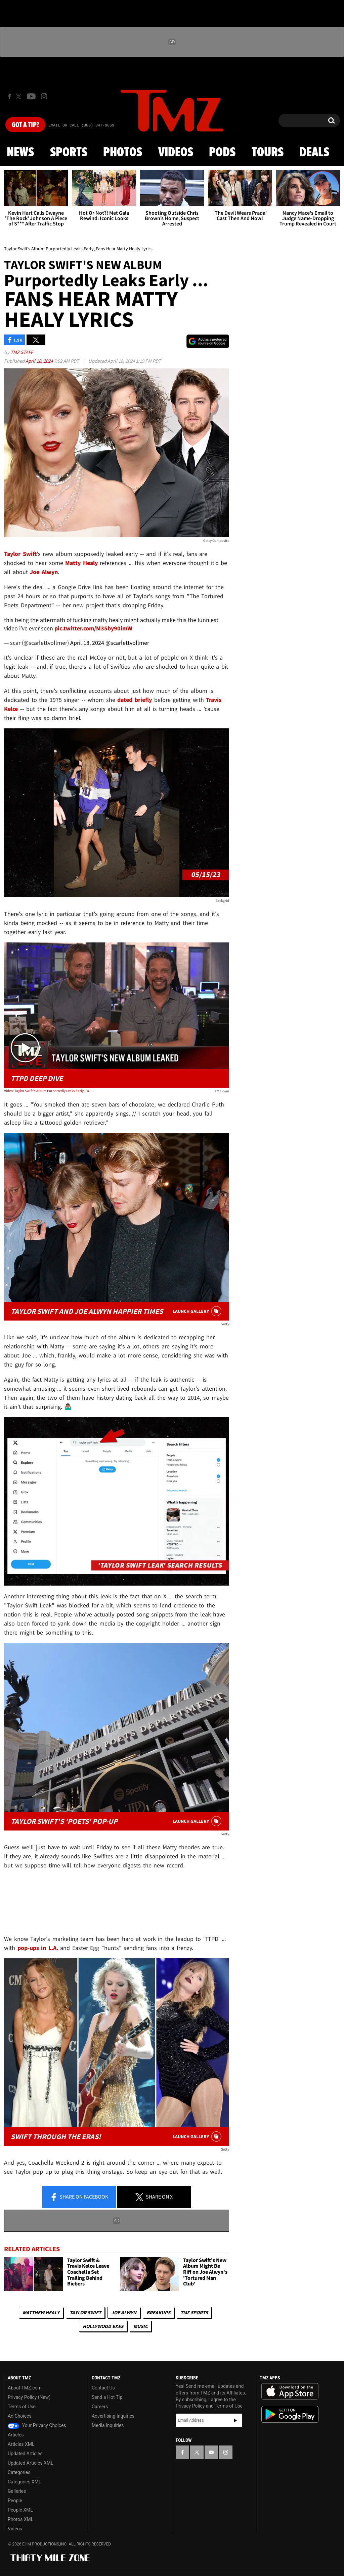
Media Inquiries (108, 2425)
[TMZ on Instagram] (44, 96)
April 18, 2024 (40, 361)
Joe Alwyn (123, 2312)
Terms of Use (22, 2406)
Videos (175, 153)
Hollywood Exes (103, 2326)
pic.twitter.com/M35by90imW (93, 628)
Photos (122, 153)
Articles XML (21, 2444)
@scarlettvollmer (127, 643)
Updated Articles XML (30, 2463)
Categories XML (24, 2481)
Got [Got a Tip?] (25, 125)
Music (140, 2326)
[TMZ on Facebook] (9, 96)
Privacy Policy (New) (29, 2397)
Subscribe (235, 2420)
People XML (20, 2510)
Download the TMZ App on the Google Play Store (289, 2414)
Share (79, 2197)
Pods (222, 153)
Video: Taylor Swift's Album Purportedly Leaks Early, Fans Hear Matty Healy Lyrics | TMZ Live (49, 1090)
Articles (16, 2434)
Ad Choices (20, 2416)
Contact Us (103, 2387)
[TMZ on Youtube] (31, 96)
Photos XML (20, 2519)
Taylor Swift (85, 2312)
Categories (19, 2472)
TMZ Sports (194, 2312)
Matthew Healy (41, 2312)
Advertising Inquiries (113, 2416)
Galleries (17, 2491)
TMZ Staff (21, 352)
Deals (314, 153)
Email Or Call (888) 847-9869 (81, 125)
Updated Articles (25, 2453)
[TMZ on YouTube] (211, 2452)
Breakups (158, 2312)
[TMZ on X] (19, 96)
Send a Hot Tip (107, 2397)
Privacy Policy (190, 2406)
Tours (268, 153)
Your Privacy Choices (37, 2425)
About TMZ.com (25, 2387)
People (15, 2500)
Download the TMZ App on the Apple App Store (289, 2391)
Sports (68, 153)
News (20, 153)
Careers (100, 2406)
